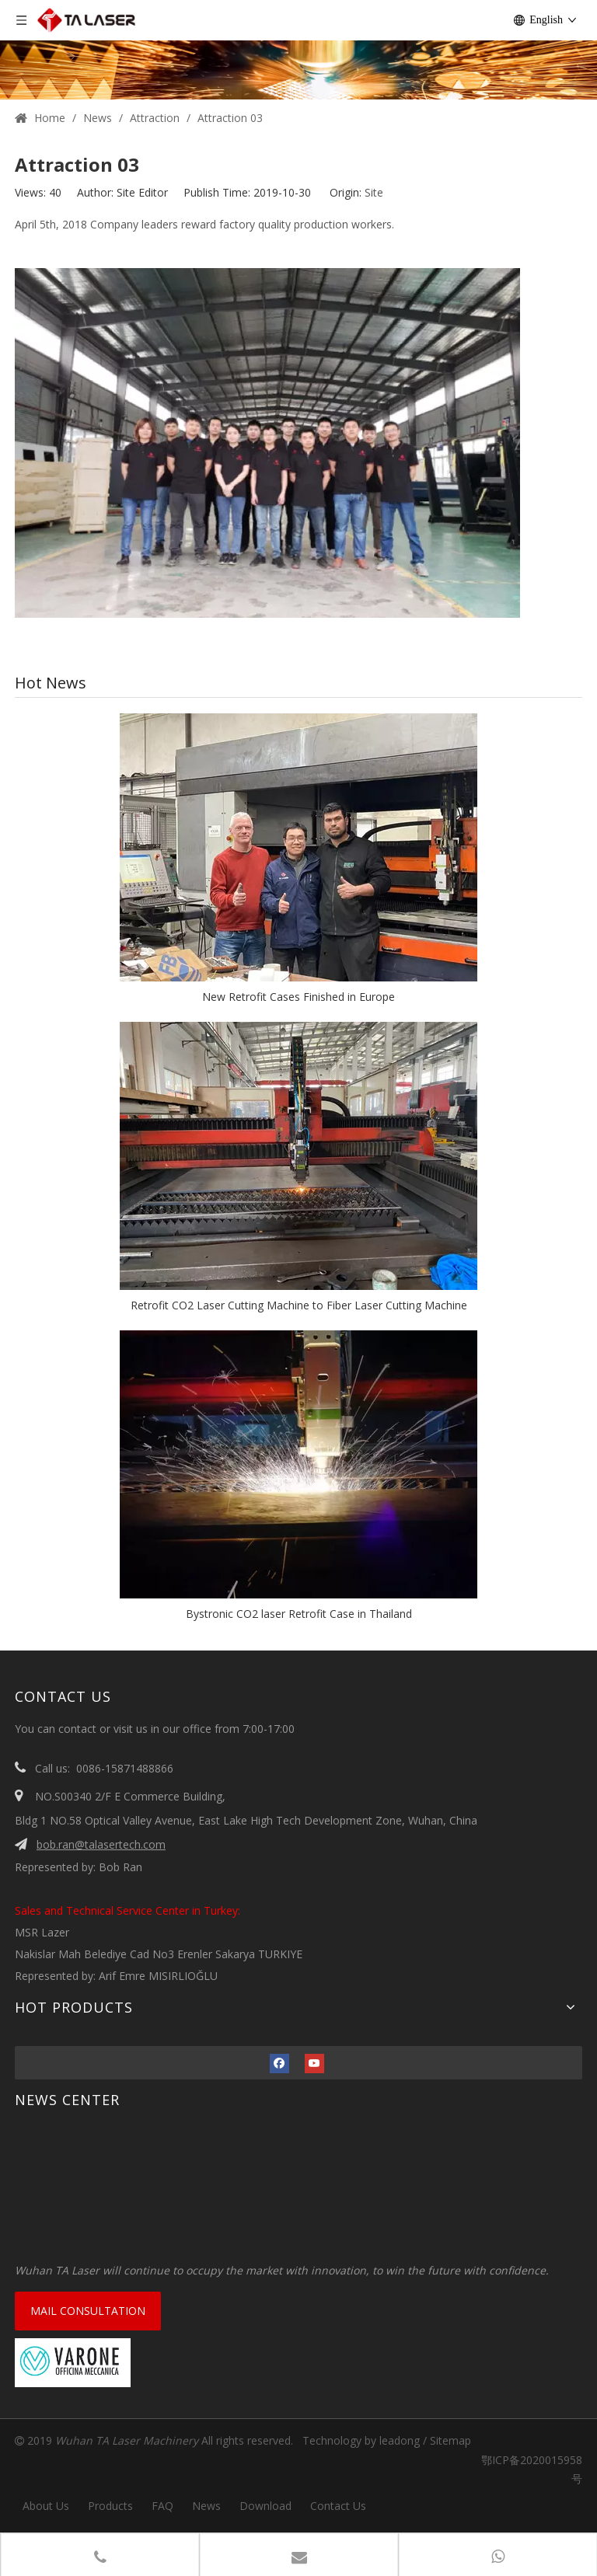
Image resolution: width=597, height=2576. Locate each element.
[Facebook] (279, 2063)
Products (110, 2505)
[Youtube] (314, 2063)
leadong (399, 2440)
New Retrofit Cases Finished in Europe (298, 996)
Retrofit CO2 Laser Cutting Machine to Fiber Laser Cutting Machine (299, 1305)
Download (265, 2505)
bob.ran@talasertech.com (101, 1844)
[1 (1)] (298, 49)
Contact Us (338, 2505)
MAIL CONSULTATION (87, 2310)
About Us (46, 2505)
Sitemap (450, 2440)
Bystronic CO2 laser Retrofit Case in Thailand (299, 1613)
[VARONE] (73, 2362)
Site (374, 192)
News (206, 2505)
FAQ (162, 2505)
